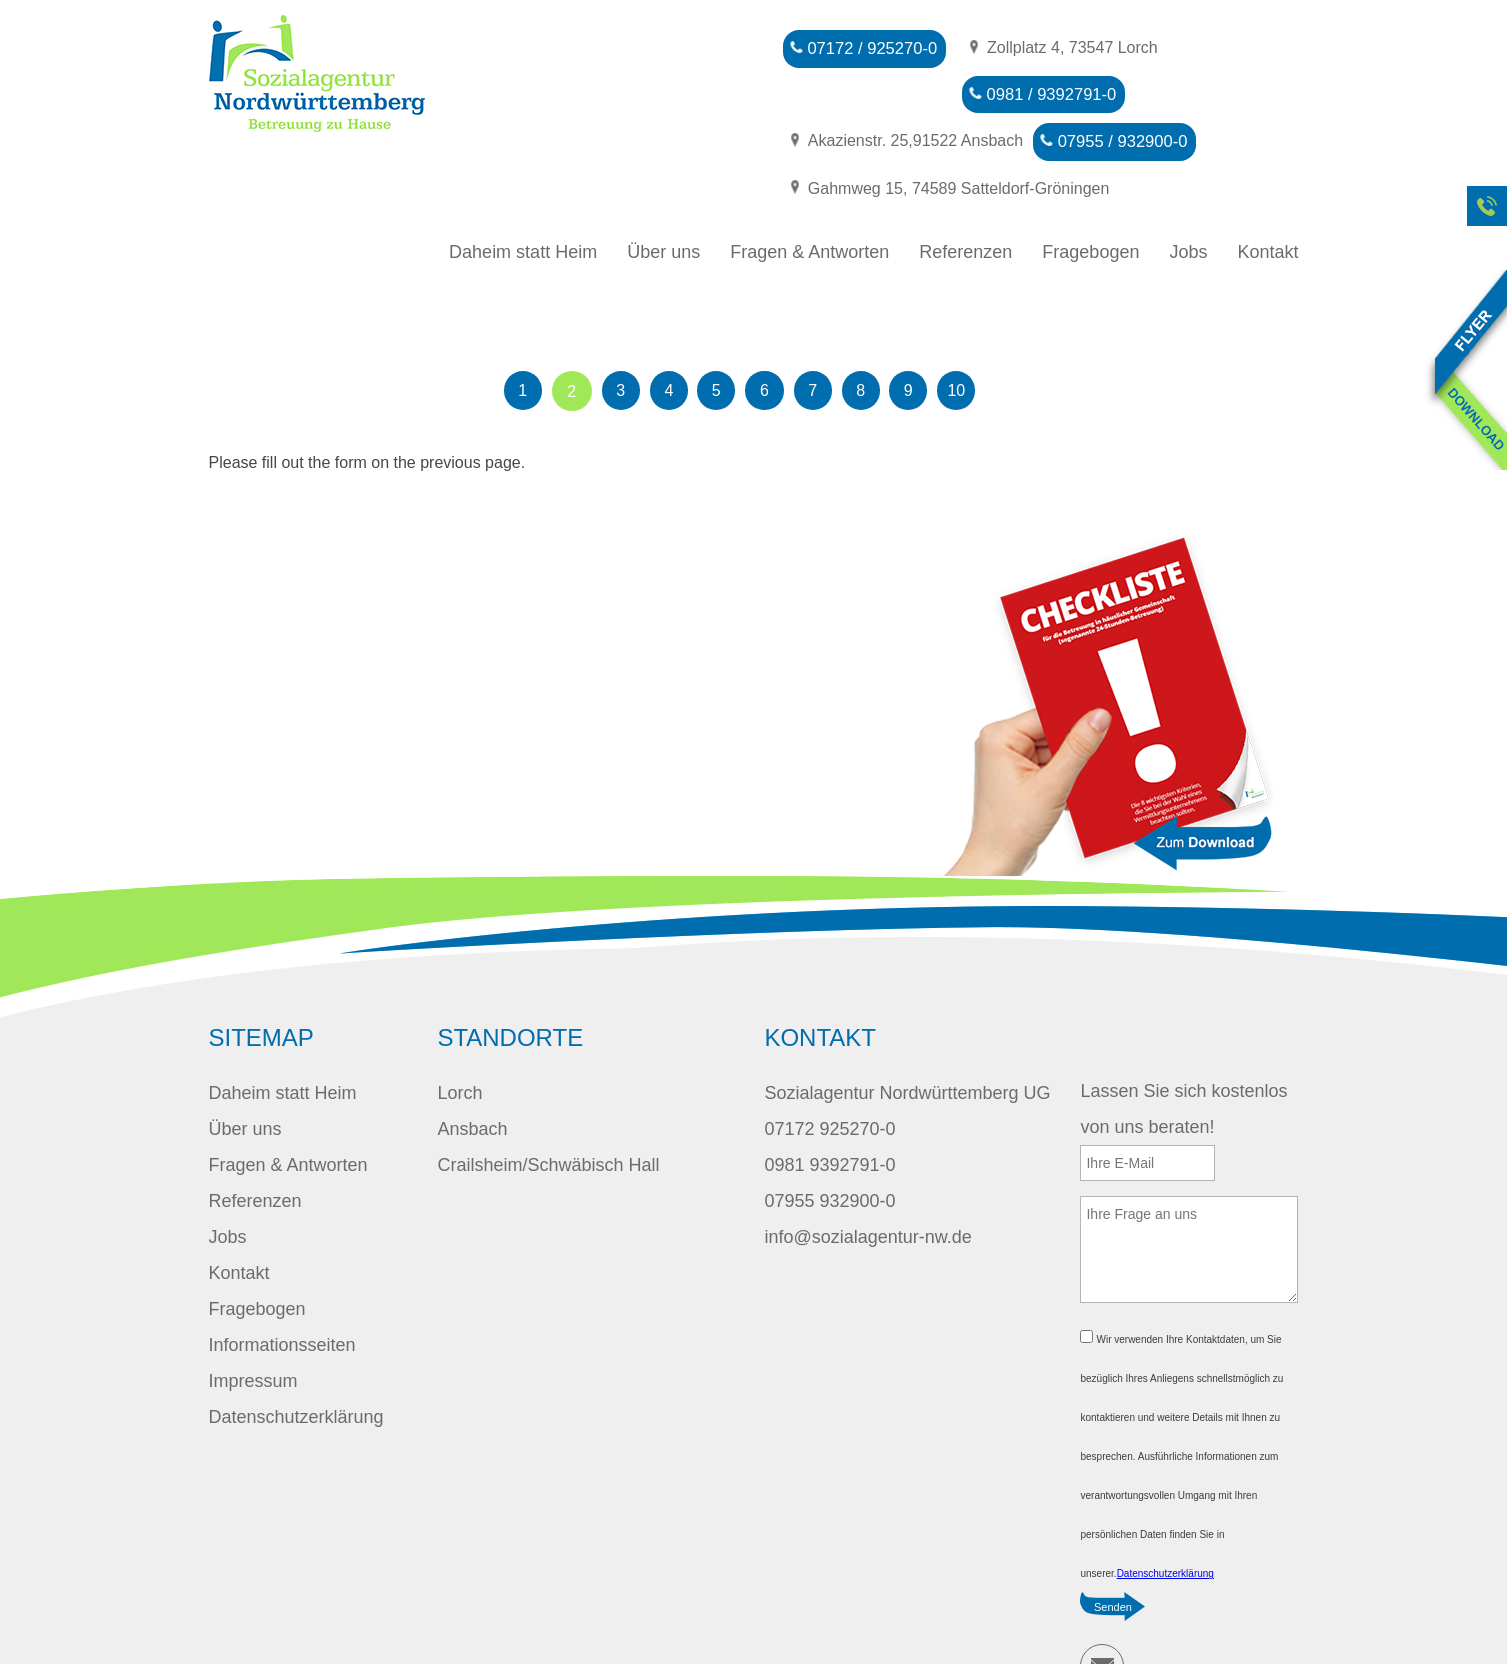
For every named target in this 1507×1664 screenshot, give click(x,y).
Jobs (1188, 198)
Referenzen (965, 198)
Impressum (253, 1327)
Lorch (459, 1039)
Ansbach (472, 1075)
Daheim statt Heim (523, 198)
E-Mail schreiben (1102, 1612)
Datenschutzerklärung (296, 1363)
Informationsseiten (282, 1291)
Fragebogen (1090, 198)
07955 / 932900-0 (864, 135)
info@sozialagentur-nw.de (867, 1183)
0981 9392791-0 (829, 1111)
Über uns (663, 198)
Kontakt (1267, 198)
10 (974, 337)
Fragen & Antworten (809, 198)
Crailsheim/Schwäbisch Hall (548, 1111)
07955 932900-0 (829, 1147)
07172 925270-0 (829, 1075)
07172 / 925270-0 (864, 47)
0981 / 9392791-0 (864, 91)
